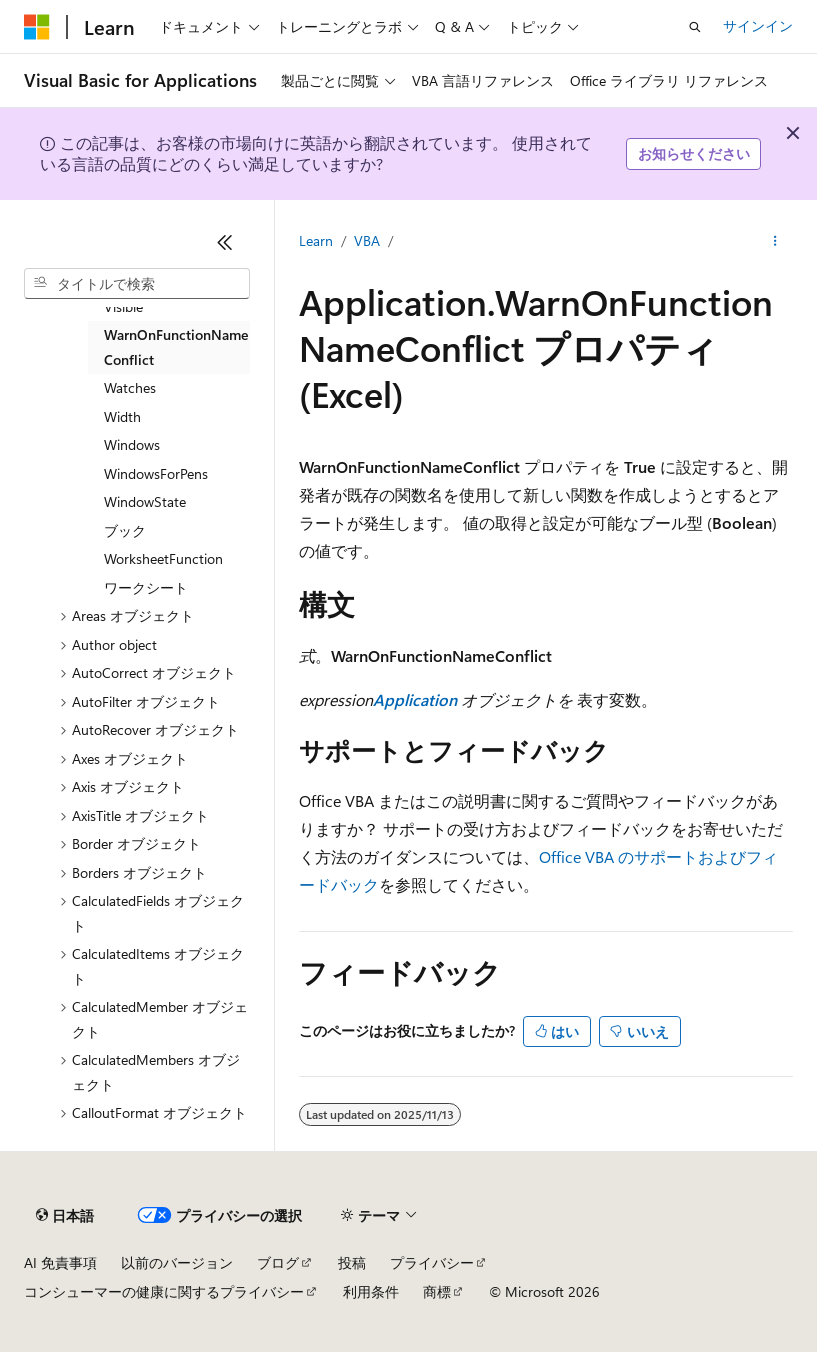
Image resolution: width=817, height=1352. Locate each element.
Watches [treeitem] (130, 387)
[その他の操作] (775, 241)
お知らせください (694, 153)
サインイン (758, 25)
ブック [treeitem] (125, 530)
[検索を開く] (695, 27)
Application (415, 699)
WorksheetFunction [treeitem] (163, 558)
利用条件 (371, 1291)
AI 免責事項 (60, 1262)
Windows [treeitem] (132, 444)
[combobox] (137, 284)
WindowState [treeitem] (145, 501)
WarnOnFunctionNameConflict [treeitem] (176, 347)
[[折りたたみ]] (225, 242)
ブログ (278, 1262)
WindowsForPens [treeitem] (156, 473)
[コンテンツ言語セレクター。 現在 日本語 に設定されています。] (65, 1216)
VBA (367, 240)
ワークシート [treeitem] (146, 587)
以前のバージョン (177, 1262)
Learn (316, 240)
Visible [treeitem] (123, 306)
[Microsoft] (37, 27)
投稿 (352, 1262)
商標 (437, 1291)
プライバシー (432, 1262)
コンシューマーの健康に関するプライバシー (164, 1291)
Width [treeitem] (122, 416)
